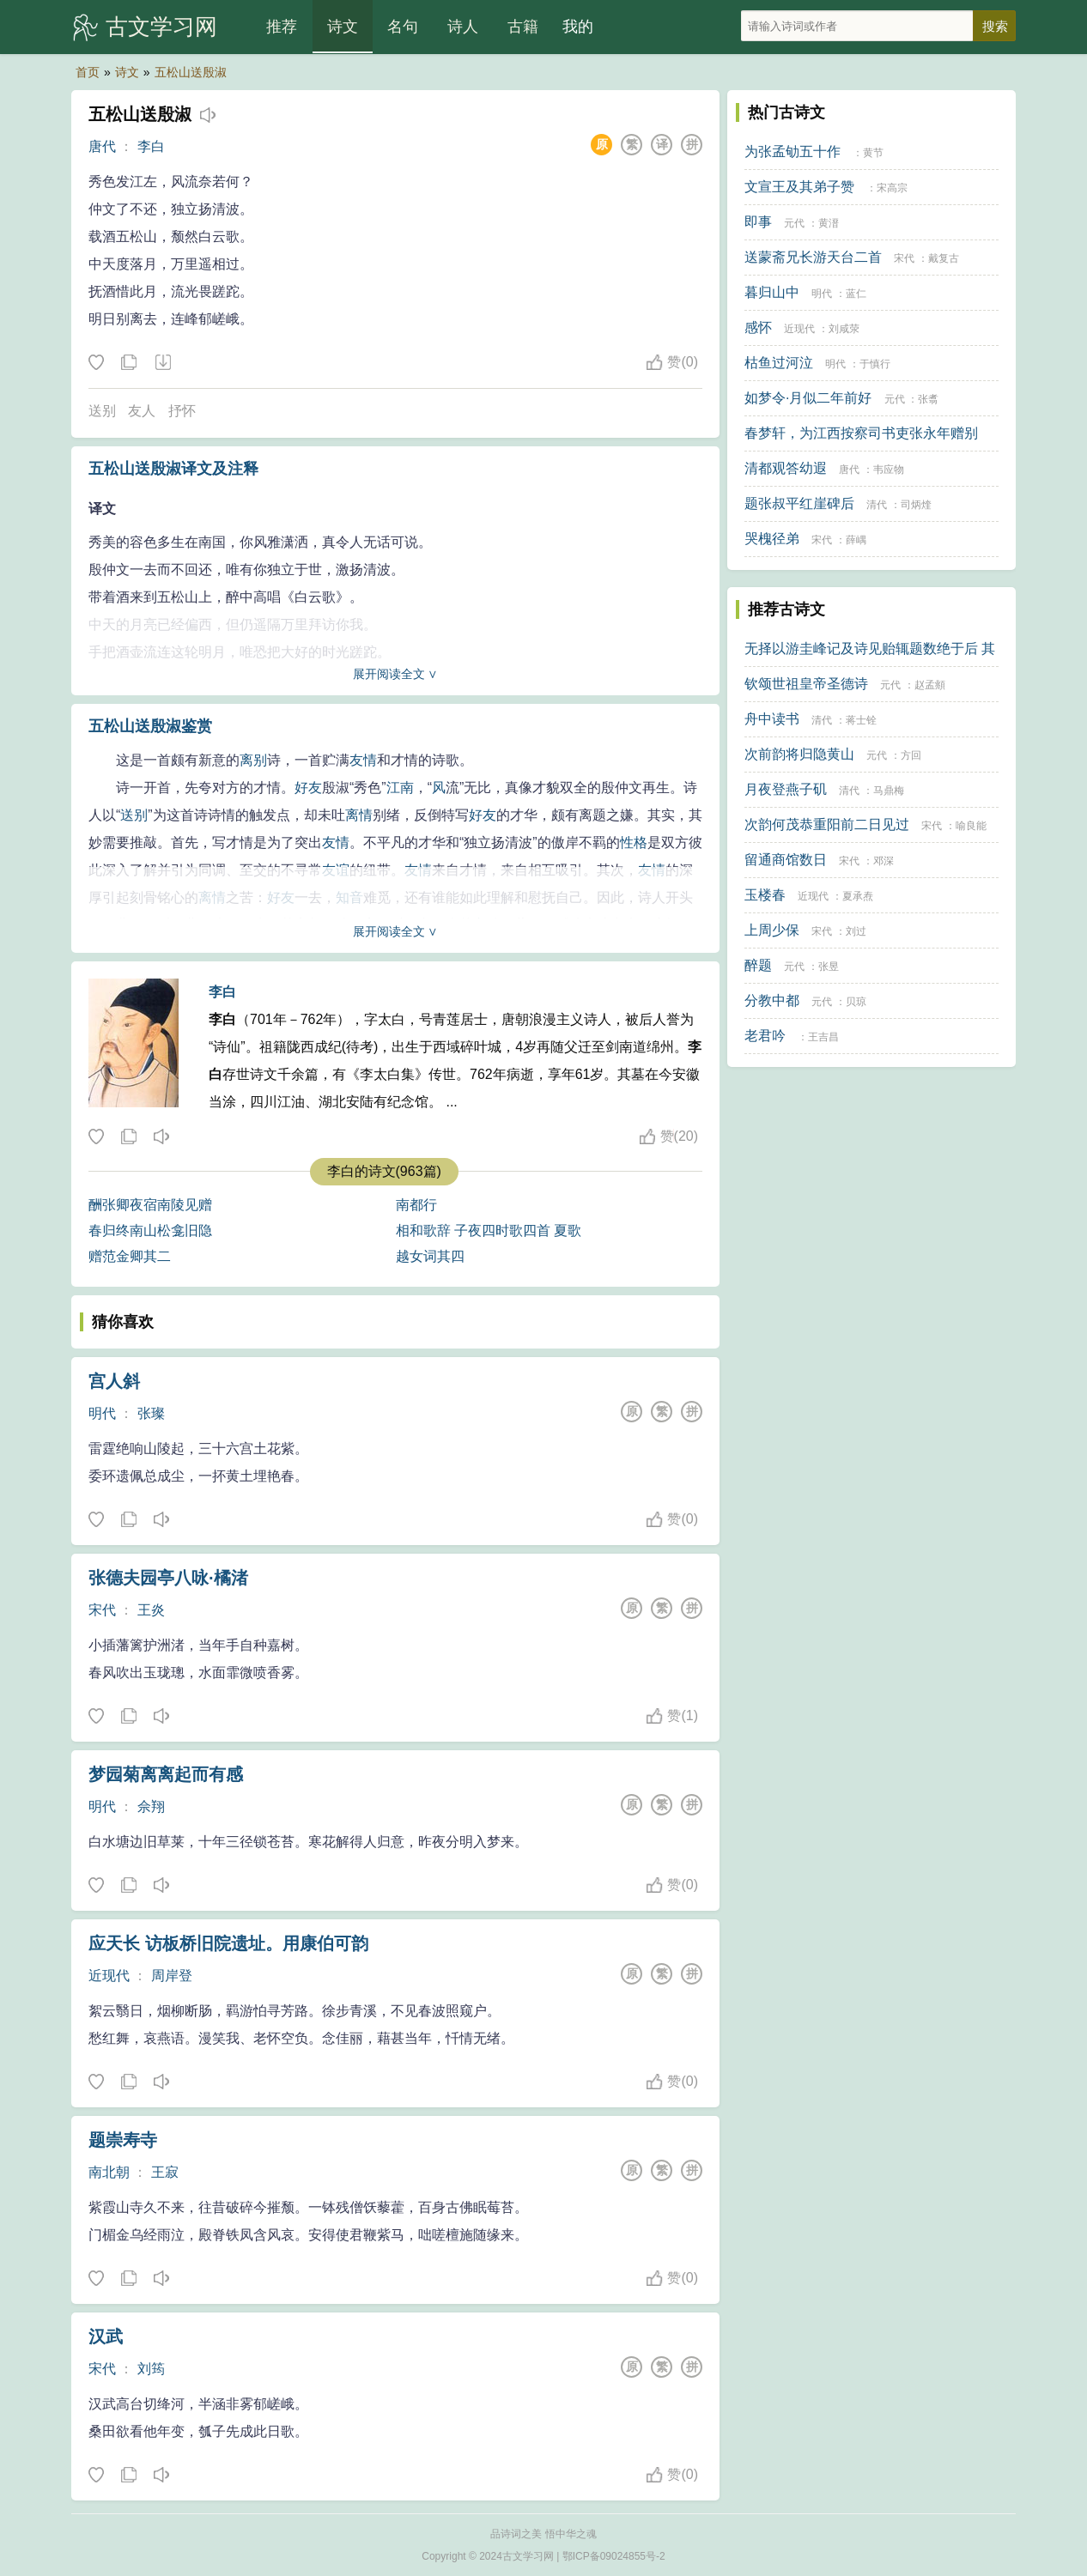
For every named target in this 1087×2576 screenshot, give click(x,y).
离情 (359, 815)
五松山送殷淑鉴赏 (150, 726)
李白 (151, 146)
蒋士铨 (861, 720)
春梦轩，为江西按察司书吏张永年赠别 (861, 433)
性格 (633, 842)
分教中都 (771, 1000)
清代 (876, 505)
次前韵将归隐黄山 (799, 754)
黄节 (873, 153)
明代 (102, 1413)
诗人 (462, 26)
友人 (141, 410)
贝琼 (856, 1002)
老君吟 (765, 1035)
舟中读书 (771, 719)
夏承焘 (857, 896)
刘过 (856, 931)
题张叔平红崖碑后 (799, 503)
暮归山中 (771, 292)
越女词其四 (430, 1256)
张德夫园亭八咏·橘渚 (168, 1577)
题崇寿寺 (122, 2140)
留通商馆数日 (785, 859)
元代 (794, 223)
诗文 (342, 26)
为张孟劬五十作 (792, 151)
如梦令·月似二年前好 (807, 398)
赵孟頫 (929, 685)
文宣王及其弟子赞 (799, 186)
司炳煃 (916, 505)
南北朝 (109, 2172)
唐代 (102, 146)
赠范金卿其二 (129, 1256)
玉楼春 (765, 895)
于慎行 (874, 364)
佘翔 (151, 1806)
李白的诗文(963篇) (384, 1171)
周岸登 (171, 1975)
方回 (911, 755)
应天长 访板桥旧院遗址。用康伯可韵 (228, 1943)
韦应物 (888, 470)
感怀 (758, 327)
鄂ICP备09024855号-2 (613, 2556)
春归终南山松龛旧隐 (150, 1230)
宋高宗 (892, 188)
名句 (402, 26)
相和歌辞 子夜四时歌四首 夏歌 (489, 1230)
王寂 (165, 2172)
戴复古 (943, 258)
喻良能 (971, 826)
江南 (400, 787)
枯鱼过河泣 (778, 362)
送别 (102, 410)
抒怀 (182, 410)
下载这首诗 (162, 363)
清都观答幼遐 (785, 468)
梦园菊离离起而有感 (165, 1774)
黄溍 (828, 223)
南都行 (416, 1204)
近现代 (109, 1975)
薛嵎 (856, 540)
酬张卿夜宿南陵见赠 (150, 1204)
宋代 (102, 1610)
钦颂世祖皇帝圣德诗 (806, 683)
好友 (308, 787)
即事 (758, 222)
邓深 (883, 861)
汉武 (105, 2336)
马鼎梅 (888, 791)
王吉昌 (823, 1037)
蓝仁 (856, 294)
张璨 (151, 1413)
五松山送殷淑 (191, 72)
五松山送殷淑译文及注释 (173, 468)
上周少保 (771, 930)
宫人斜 (114, 1381)
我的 (577, 26)
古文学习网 (161, 26)
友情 (363, 760)
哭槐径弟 (771, 538)
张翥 (928, 399)
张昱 (828, 967)
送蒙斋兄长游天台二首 (813, 257)
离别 (253, 760)
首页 (88, 72)
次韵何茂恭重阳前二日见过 (826, 824)
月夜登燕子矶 (785, 789)
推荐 (281, 26)
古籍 (522, 26)
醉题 (758, 965)
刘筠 (151, 2368)
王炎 (151, 1610)
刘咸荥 (844, 329)
